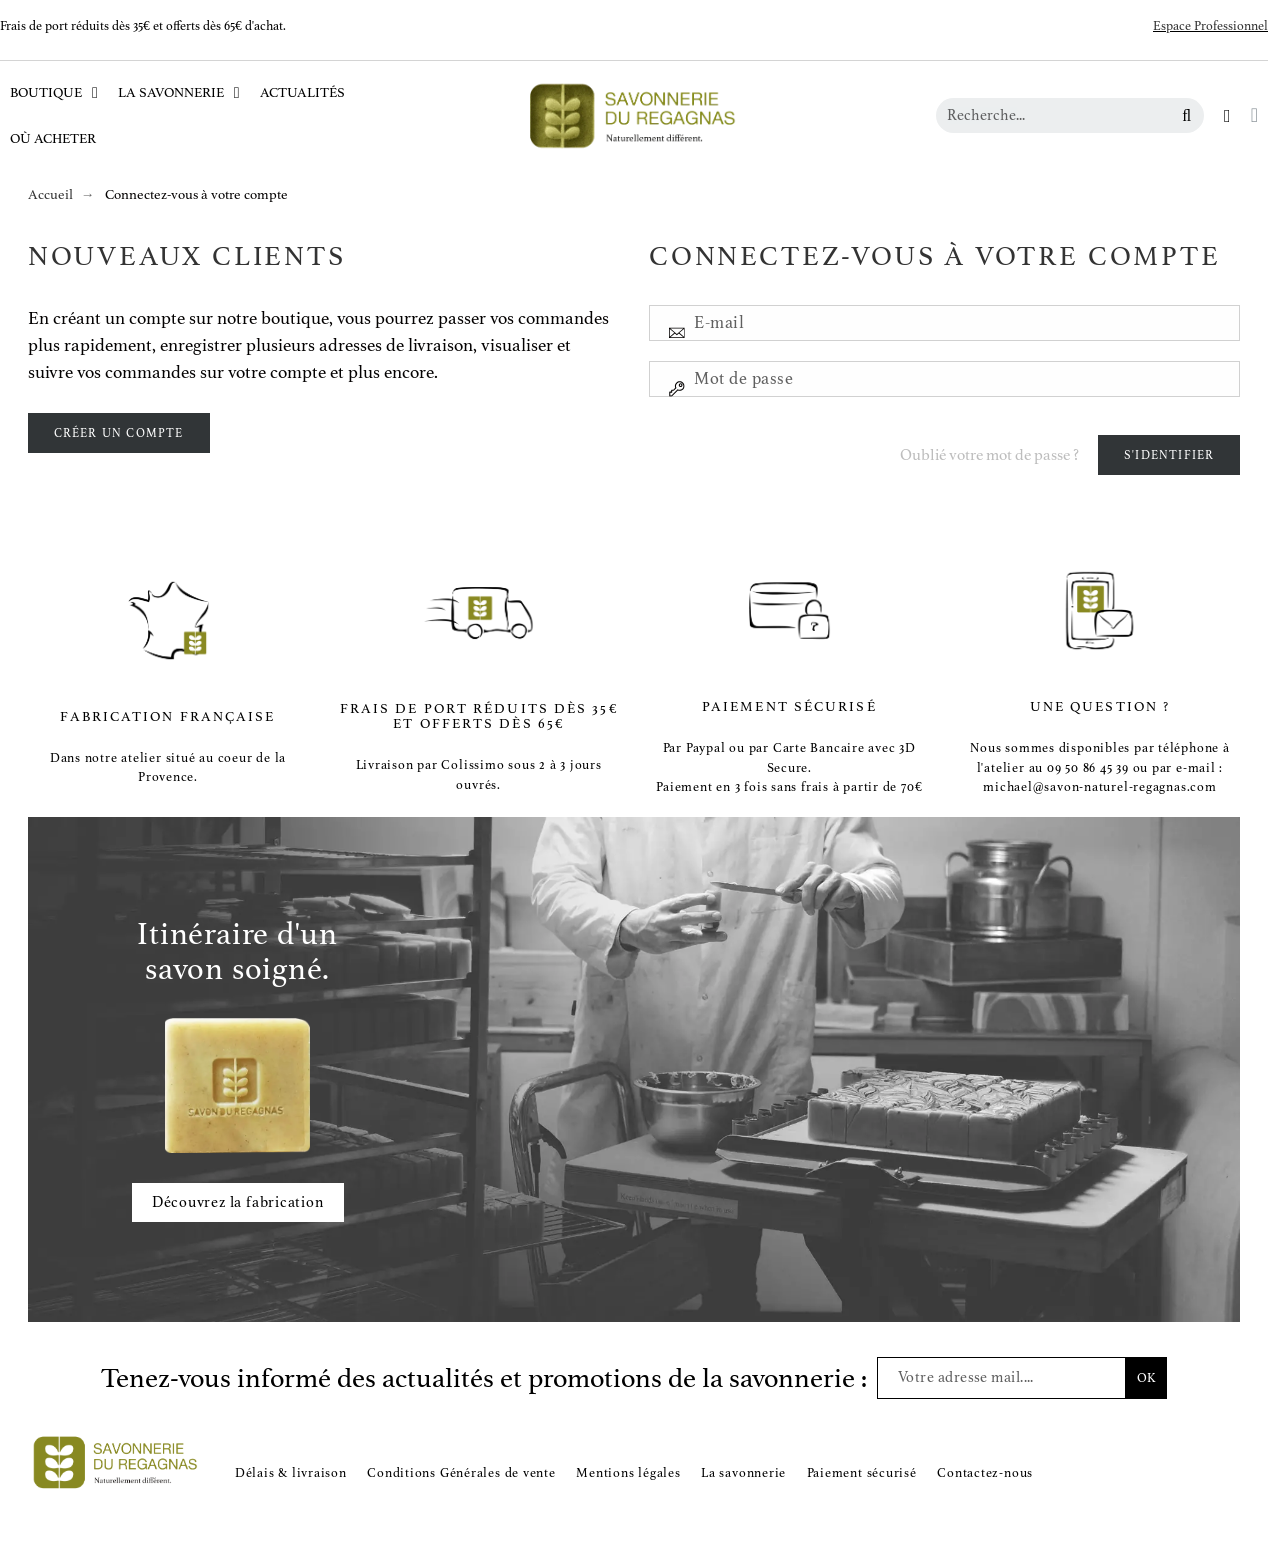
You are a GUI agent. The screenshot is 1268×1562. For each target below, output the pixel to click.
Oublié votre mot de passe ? (989, 455)
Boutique (54, 93)
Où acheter (53, 138)
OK (1146, 1377)
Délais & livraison (291, 1473)
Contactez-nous (985, 1473)
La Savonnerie (179, 93)
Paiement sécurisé (862, 1473)
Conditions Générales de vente (461, 1473)
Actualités (302, 92)
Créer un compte (119, 433)
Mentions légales (628, 1473)
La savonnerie (743, 1473)
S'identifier (1169, 455)
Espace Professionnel (1210, 26)
